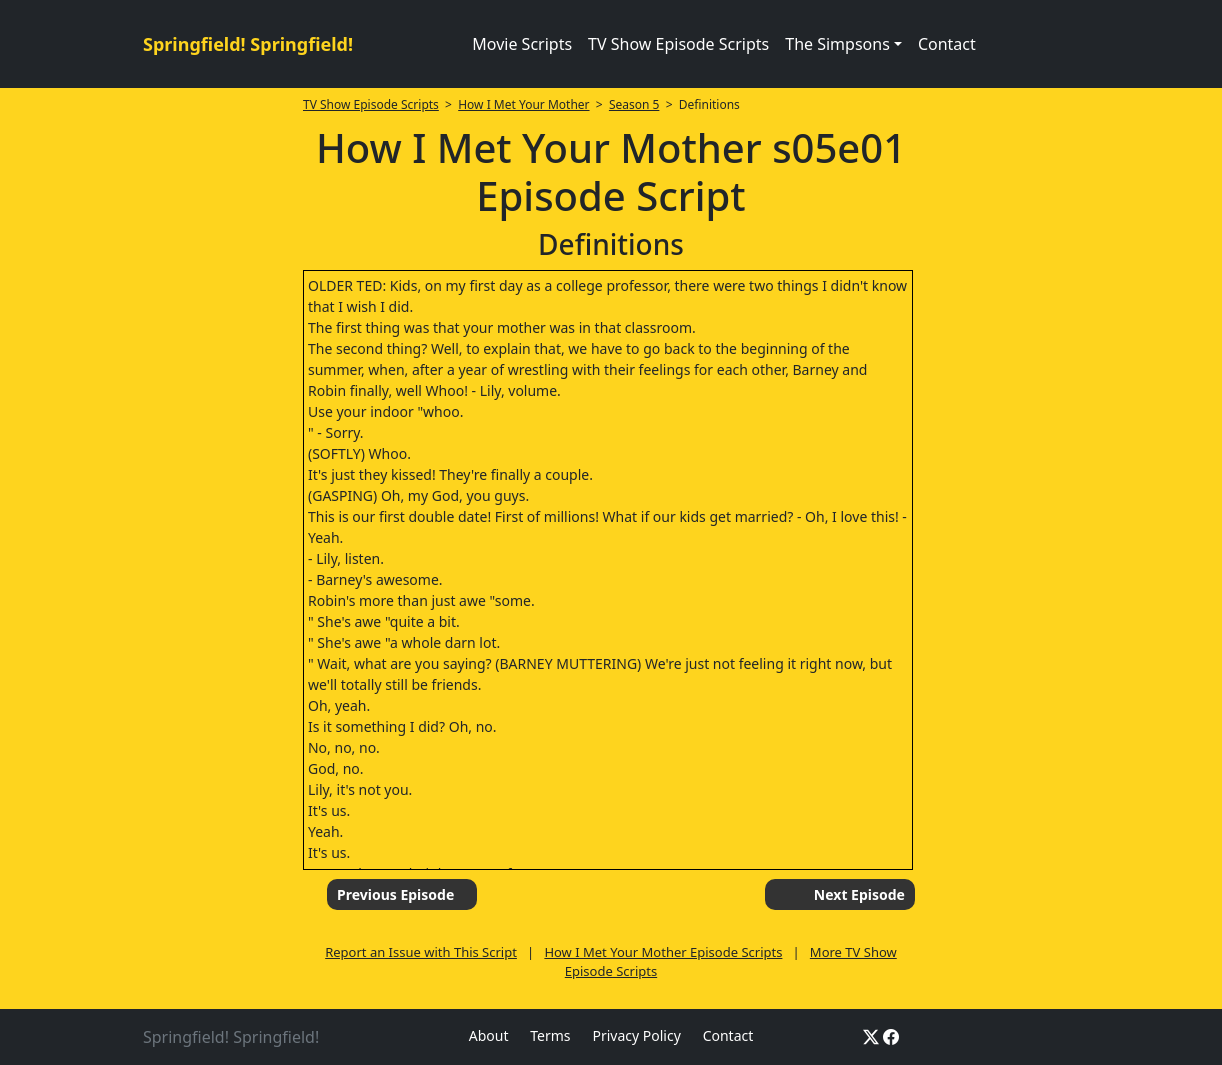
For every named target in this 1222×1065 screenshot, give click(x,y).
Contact (947, 44)
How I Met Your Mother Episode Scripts (663, 952)
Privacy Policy (636, 1035)
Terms (550, 1035)
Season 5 (634, 104)
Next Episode (859, 894)
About (489, 1035)
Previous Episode (395, 894)
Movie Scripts (522, 44)
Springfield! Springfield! (248, 44)
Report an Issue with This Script (421, 952)
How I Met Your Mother (523, 104)
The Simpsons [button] (837, 44)
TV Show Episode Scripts (678, 44)
